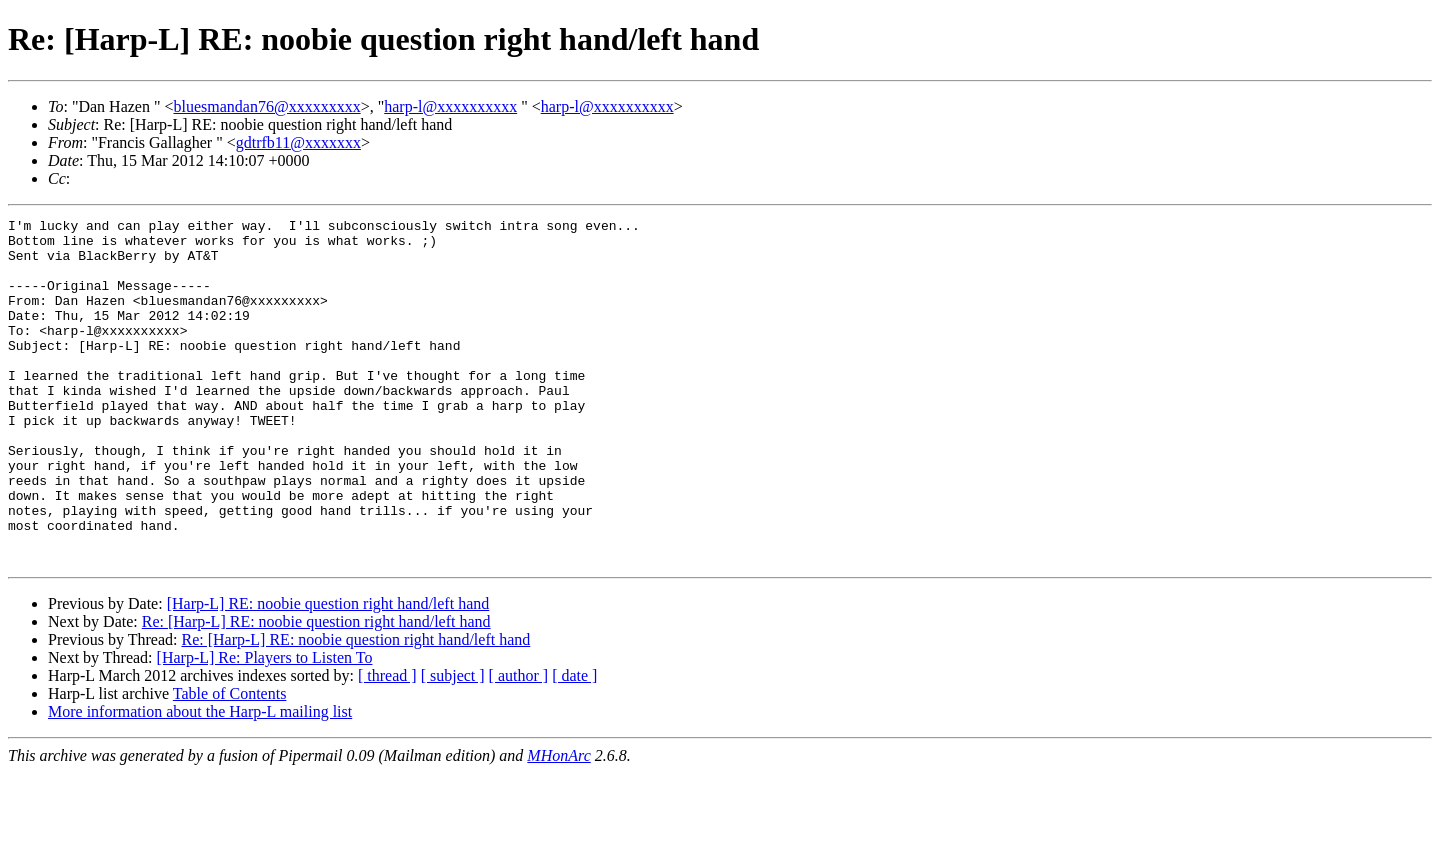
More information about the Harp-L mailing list (200, 780)
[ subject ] (453, 744)
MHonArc (558, 824)
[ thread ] (387, 744)
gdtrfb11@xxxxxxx (298, 142)
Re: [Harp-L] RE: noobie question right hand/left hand (316, 690)
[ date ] (574, 744)
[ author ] (519, 744)
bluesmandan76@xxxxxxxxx (266, 106)
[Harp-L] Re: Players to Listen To (265, 726)
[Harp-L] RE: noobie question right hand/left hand (328, 672)
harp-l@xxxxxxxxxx (450, 106)
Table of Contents (230, 762)
